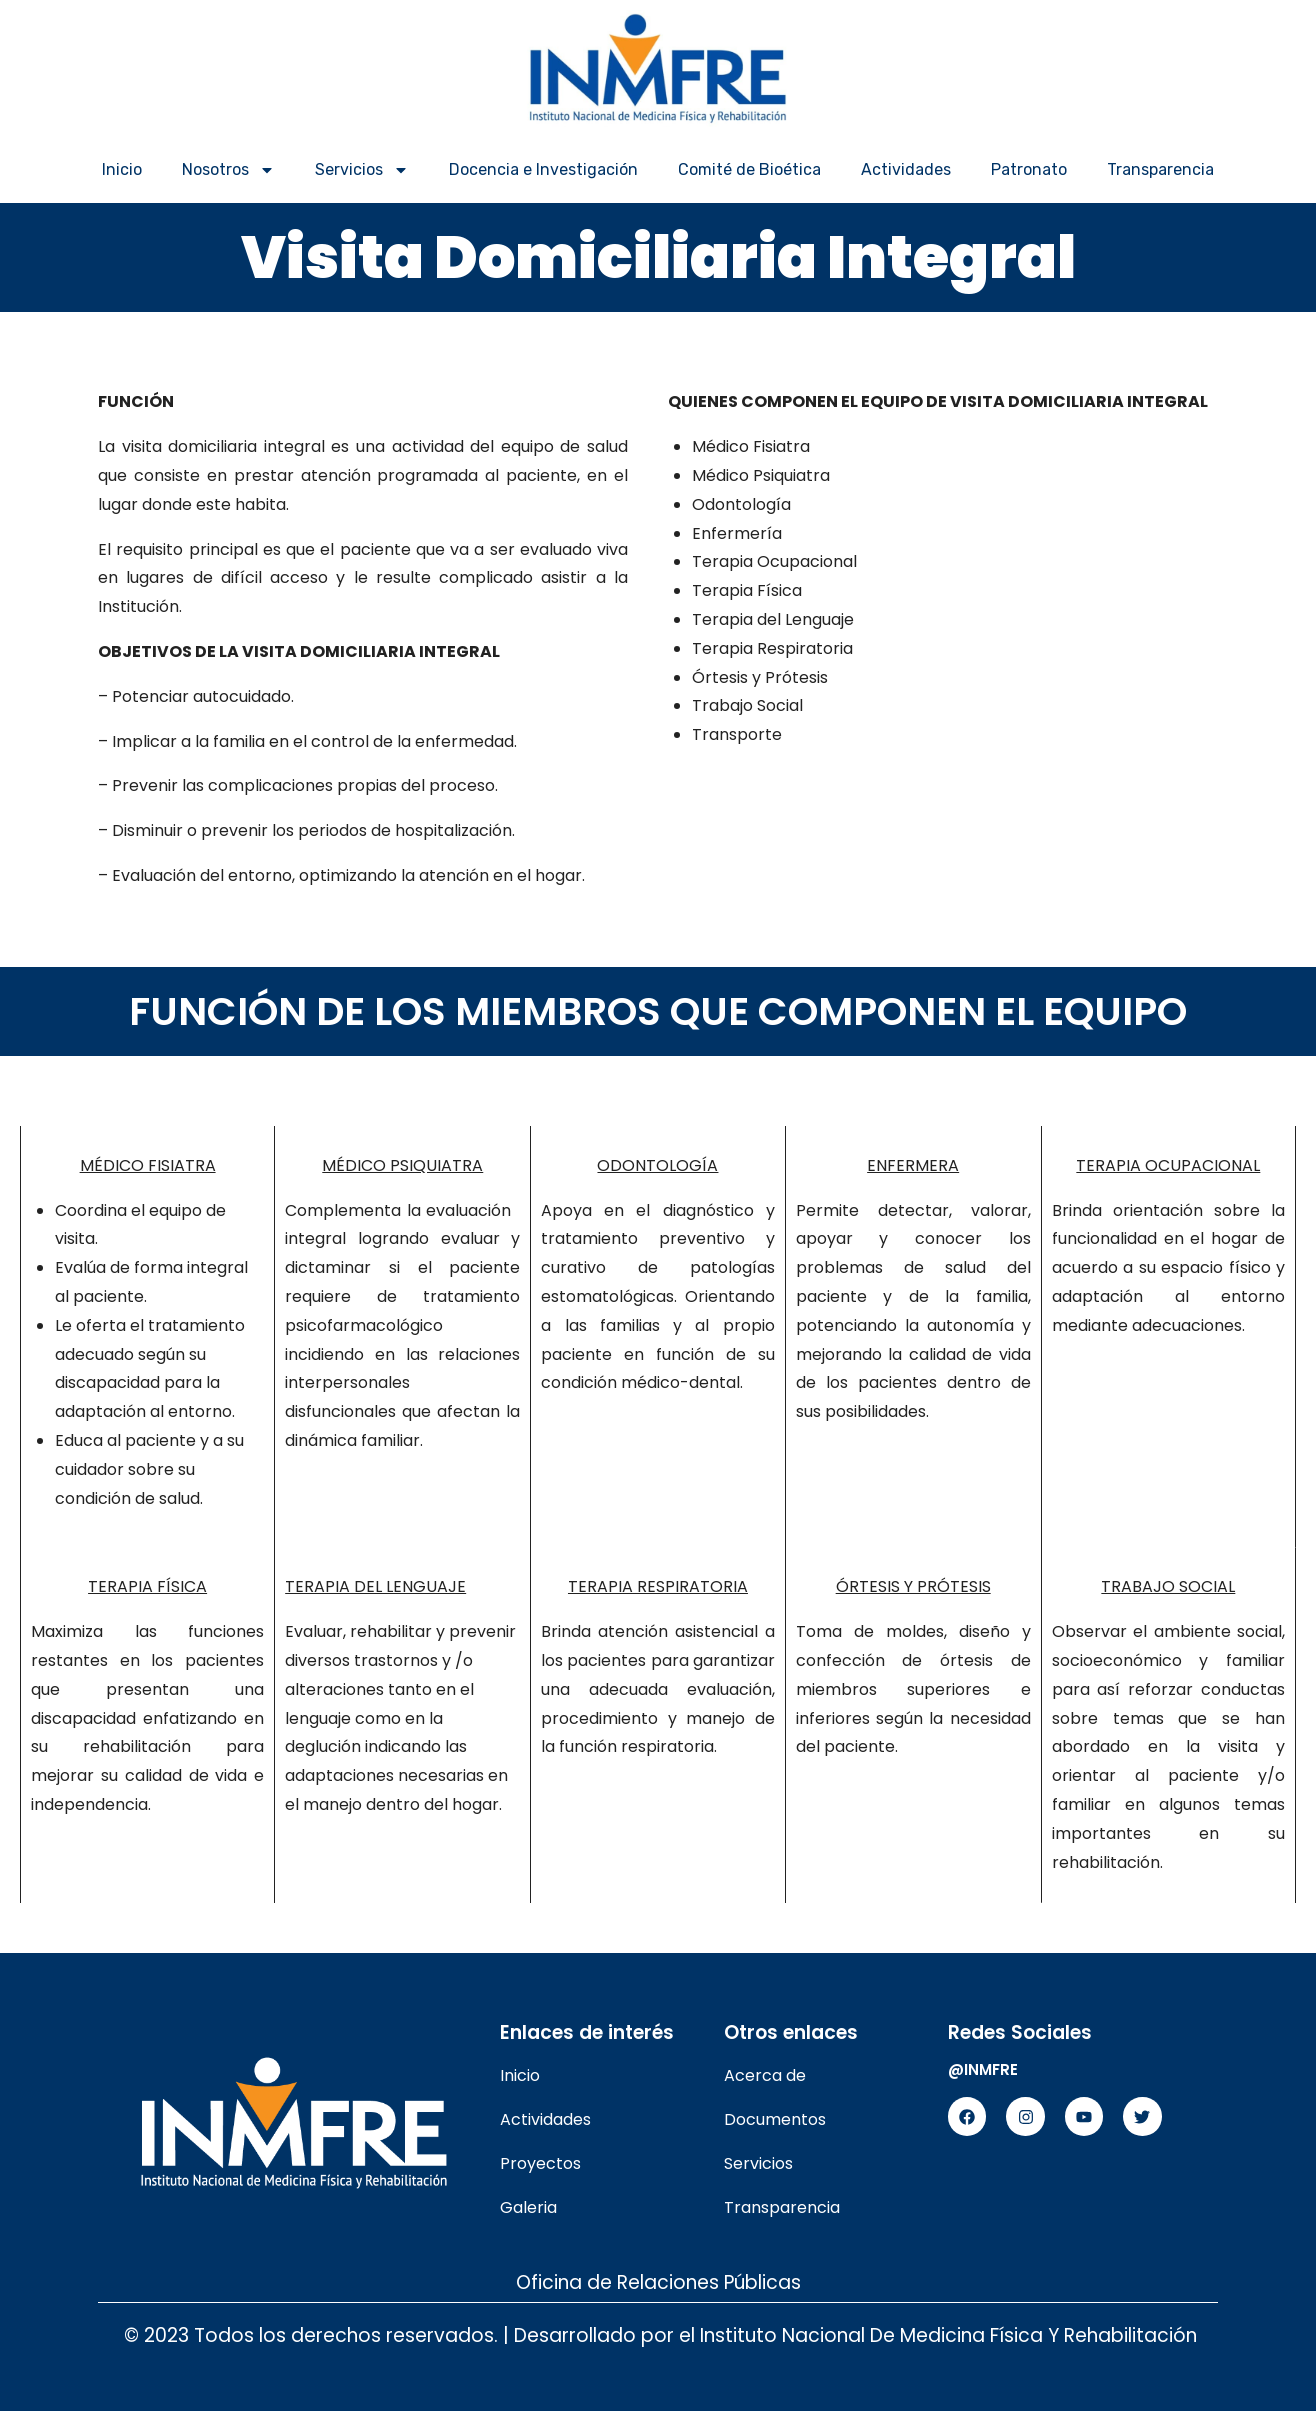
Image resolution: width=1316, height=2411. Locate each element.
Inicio (122, 169)
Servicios (362, 170)
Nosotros (228, 170)
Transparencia (1160, 169)
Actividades (906, 169)
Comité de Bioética (749, 169)
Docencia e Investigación (543, 169)
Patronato (1029, 169)
